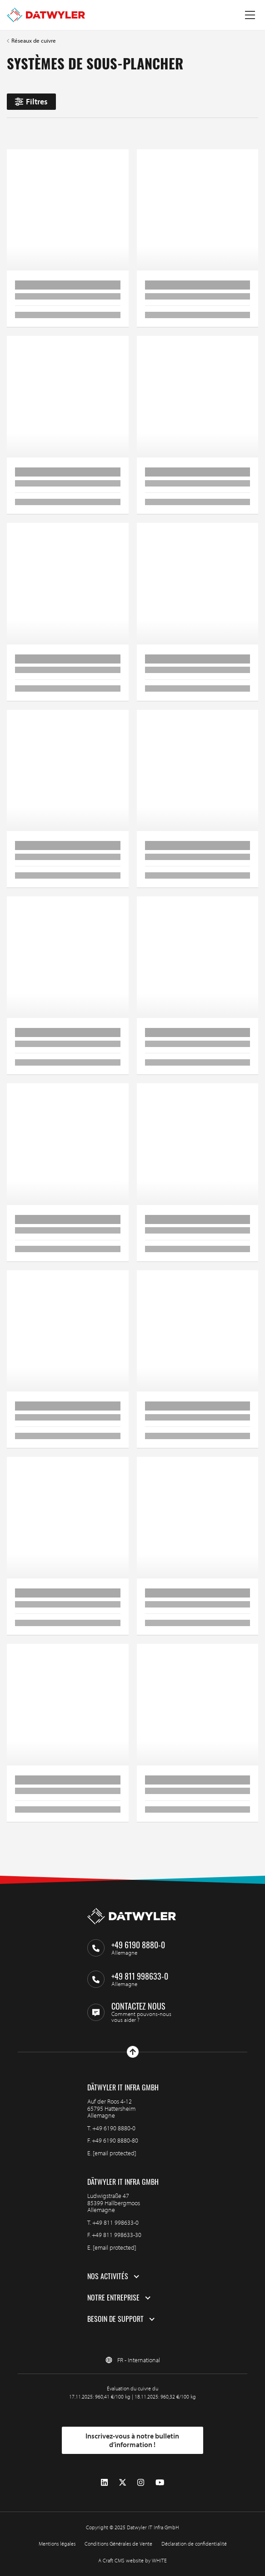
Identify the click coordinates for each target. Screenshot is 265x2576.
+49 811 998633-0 (115, 2222)
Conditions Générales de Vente (118, 2543)
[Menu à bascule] (250, 15)
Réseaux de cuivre (33, 41)
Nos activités (107, 2276)
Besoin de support (115, 2319)
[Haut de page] (132, 2051)
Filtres (31, 101)
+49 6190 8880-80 (115, 2140)
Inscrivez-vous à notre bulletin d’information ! (132, 2440)
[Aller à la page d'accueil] (46, 15)
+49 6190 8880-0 (113, 2128)
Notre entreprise (113, 2298)
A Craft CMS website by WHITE (132, 2560)
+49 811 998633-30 (116, 2235)
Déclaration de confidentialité (194, 2543)
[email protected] (114, 2153)
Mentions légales (57, 2543)
